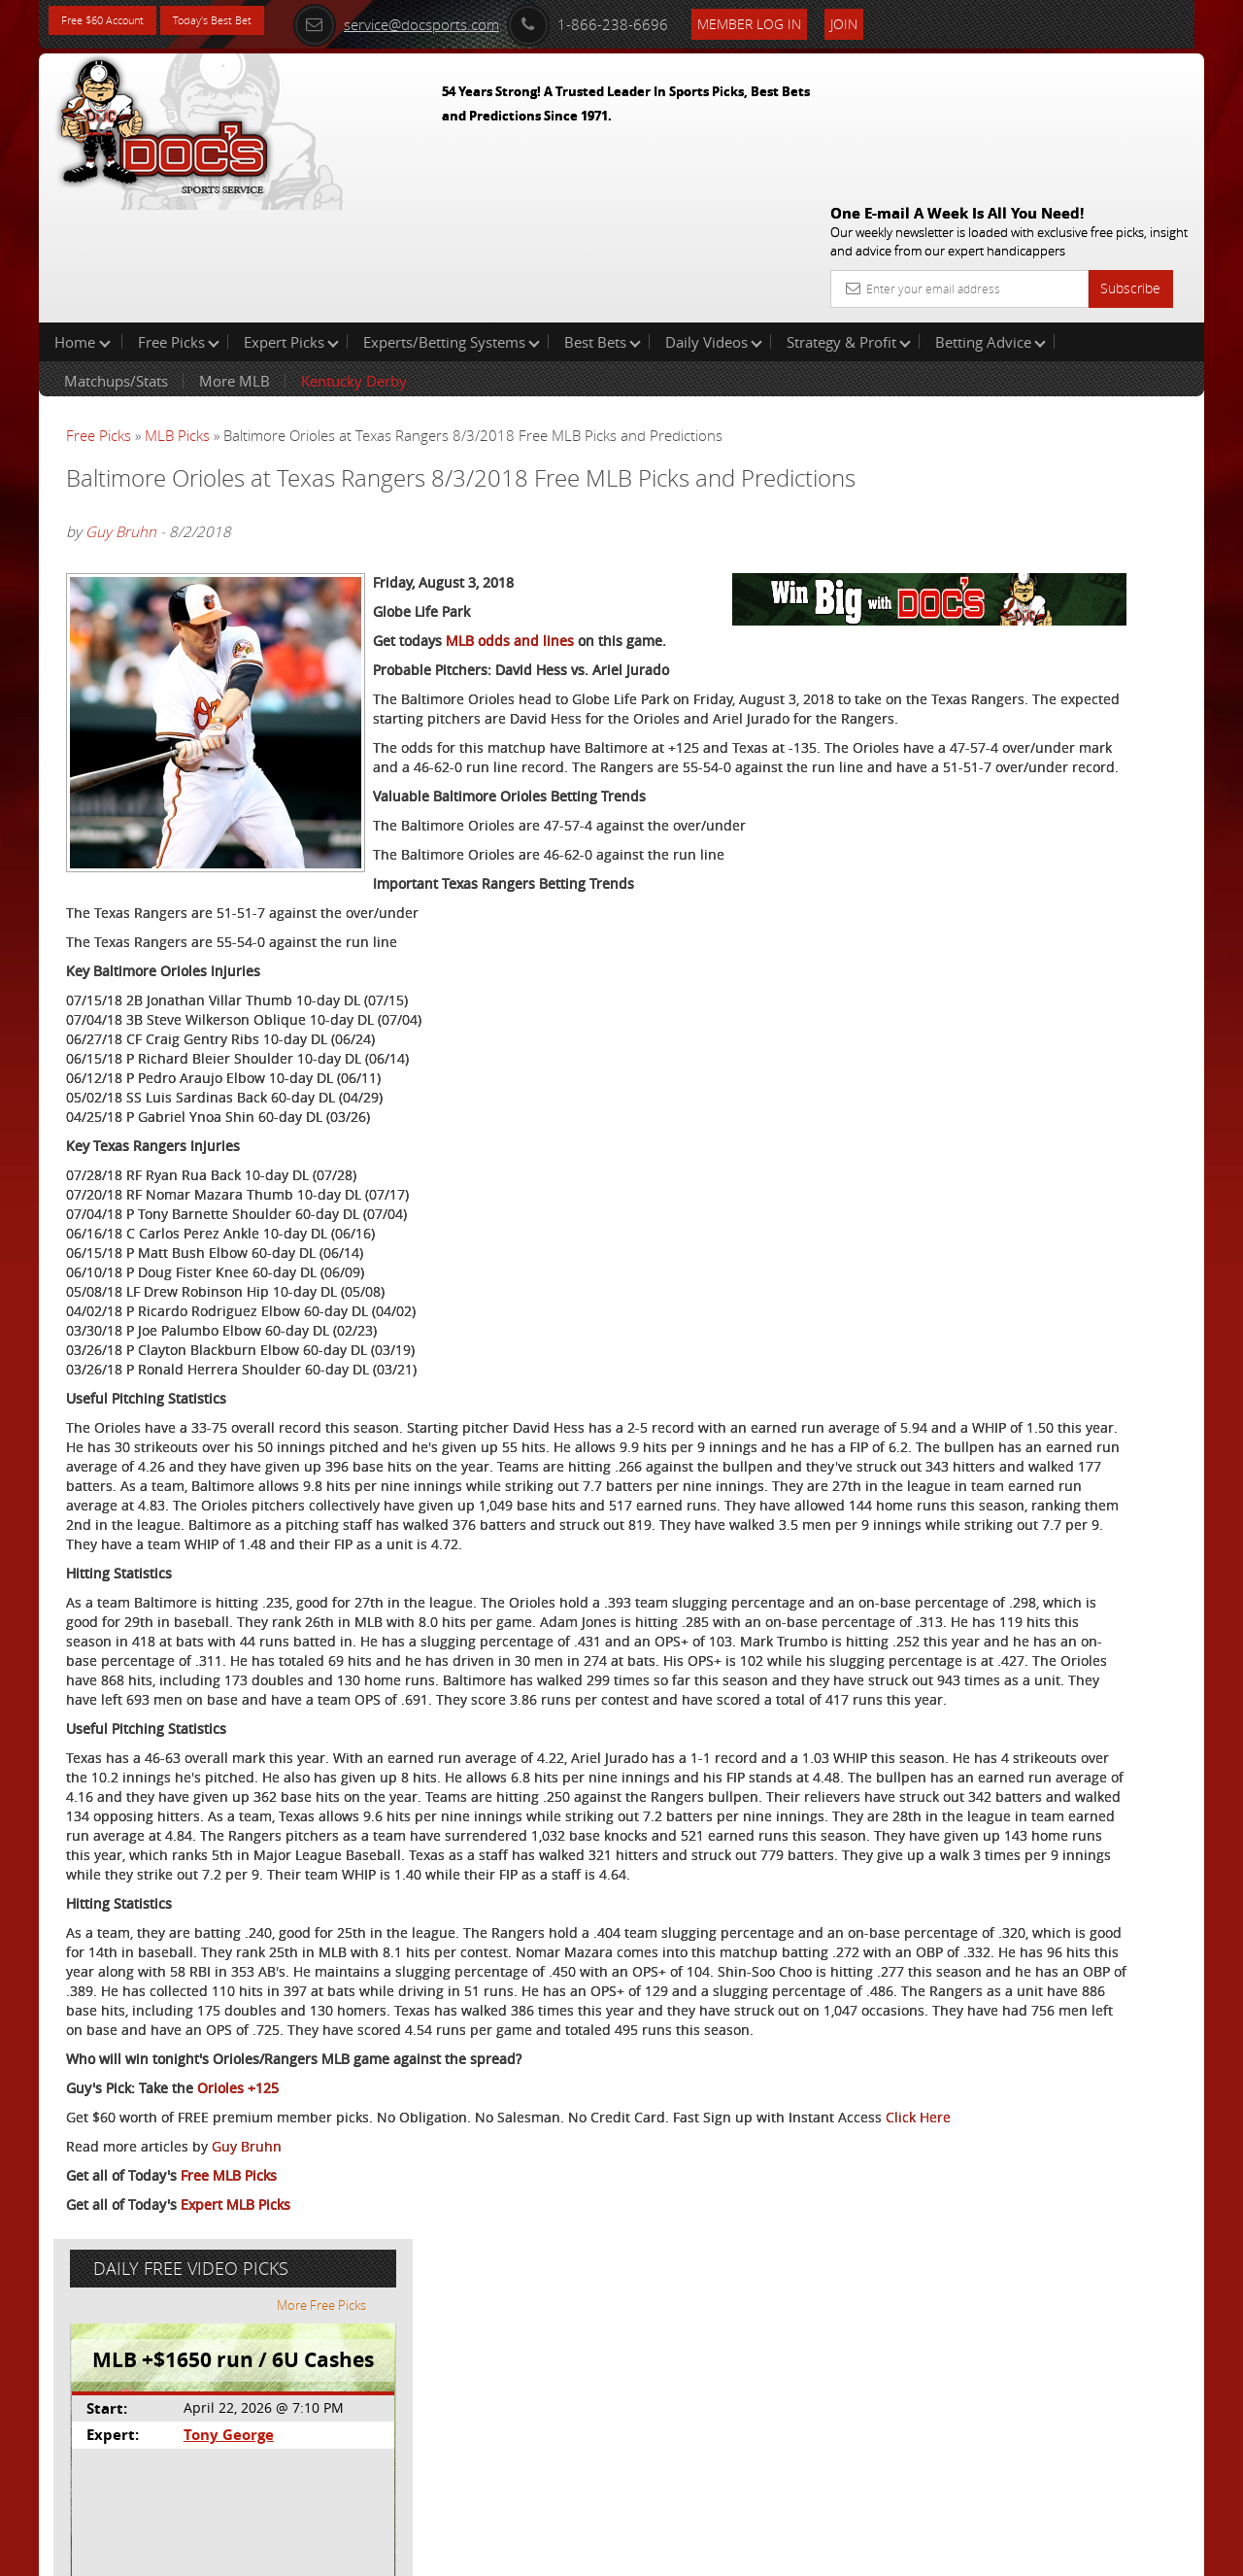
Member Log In (810, 21)
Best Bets (602, 217)
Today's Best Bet (249, 22)
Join (905, 21)
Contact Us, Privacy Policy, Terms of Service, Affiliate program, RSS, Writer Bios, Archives (737, 2552)
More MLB (234, 256)
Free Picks (178, 217)
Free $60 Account (115, 22)
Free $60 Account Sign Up (1010, 682)
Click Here (195, 2397)
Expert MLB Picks (235, 2484)
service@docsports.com (457, 21)
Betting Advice (990, 217)
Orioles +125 (238, 2348)
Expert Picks (291, 217)
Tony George (1004, 452)
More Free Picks (1116, 322)
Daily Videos (713, 217)
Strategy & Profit (849, 217)
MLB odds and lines (510, 609)
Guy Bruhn (120, 433)
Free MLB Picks (229, 2455)
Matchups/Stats (116, 256)
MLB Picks (177, 311)
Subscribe (1130, 148)
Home (82, 217)
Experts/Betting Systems (451, 217)
